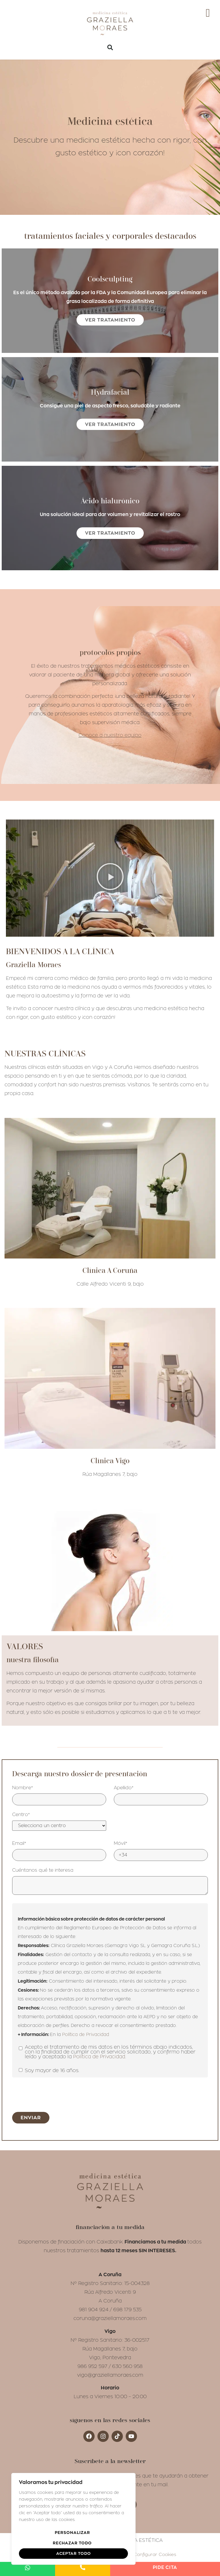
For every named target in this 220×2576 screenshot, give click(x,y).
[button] (110, 47)
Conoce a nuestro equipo (110, 735)
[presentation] (55, 2094)
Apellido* (124, 1788)
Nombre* (22, 1788)
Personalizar (72, 2533)
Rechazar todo (72, 2543)
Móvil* (120, 1843)
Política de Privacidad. (99, 2056)
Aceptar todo (73, 2553)
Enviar (31, 2117)
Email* (19, 1843)
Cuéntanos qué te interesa (42, 1870)
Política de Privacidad (85, 2034)
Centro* (21, 1814)
